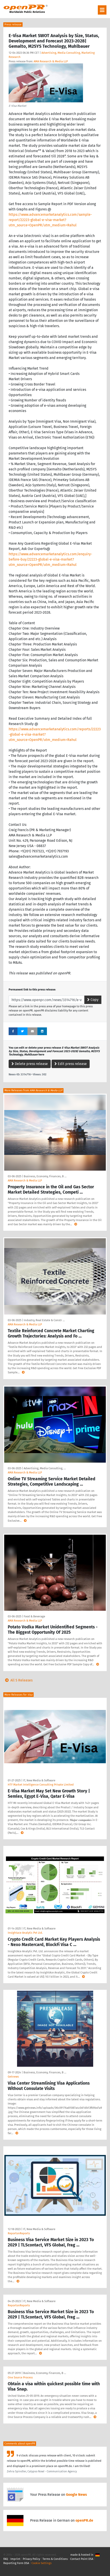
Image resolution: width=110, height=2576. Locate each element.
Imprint (15, 2559)
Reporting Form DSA (16, 2563)
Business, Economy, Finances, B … (45, 1176)
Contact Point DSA (81, 2559)
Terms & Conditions (55, 2559)
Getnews (13, 2076)
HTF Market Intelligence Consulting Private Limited (41, 1784)
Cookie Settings (41, 2563)
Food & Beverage (34, 1616)
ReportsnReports (19, 2233)
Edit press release (70, 1064)
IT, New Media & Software (39, 1780)
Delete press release (30, 1064)
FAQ (5, 2559)
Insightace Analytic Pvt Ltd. (25, 1932)
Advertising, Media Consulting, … (45, 1468)
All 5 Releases (18, 1680)
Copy (92, 1000)
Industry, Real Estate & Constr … (44, 1320)
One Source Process (20, 2377)
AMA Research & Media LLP (51, 61)
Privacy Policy (31, 2559)
